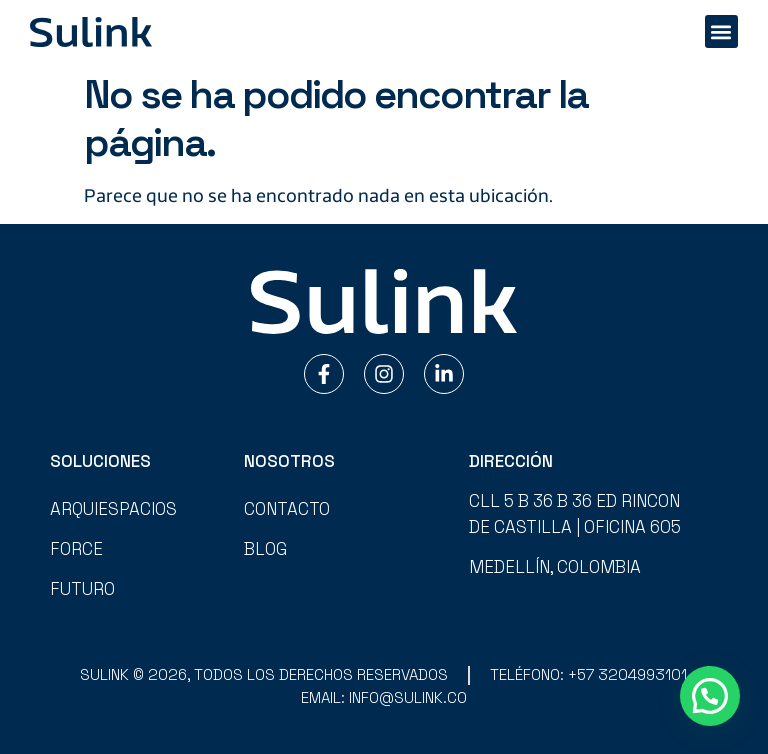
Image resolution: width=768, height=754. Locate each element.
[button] (721, 31)
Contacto (287, 509)
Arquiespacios (113, 509)
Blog (265, 549)
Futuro (82, 589)
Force (76, 549)
